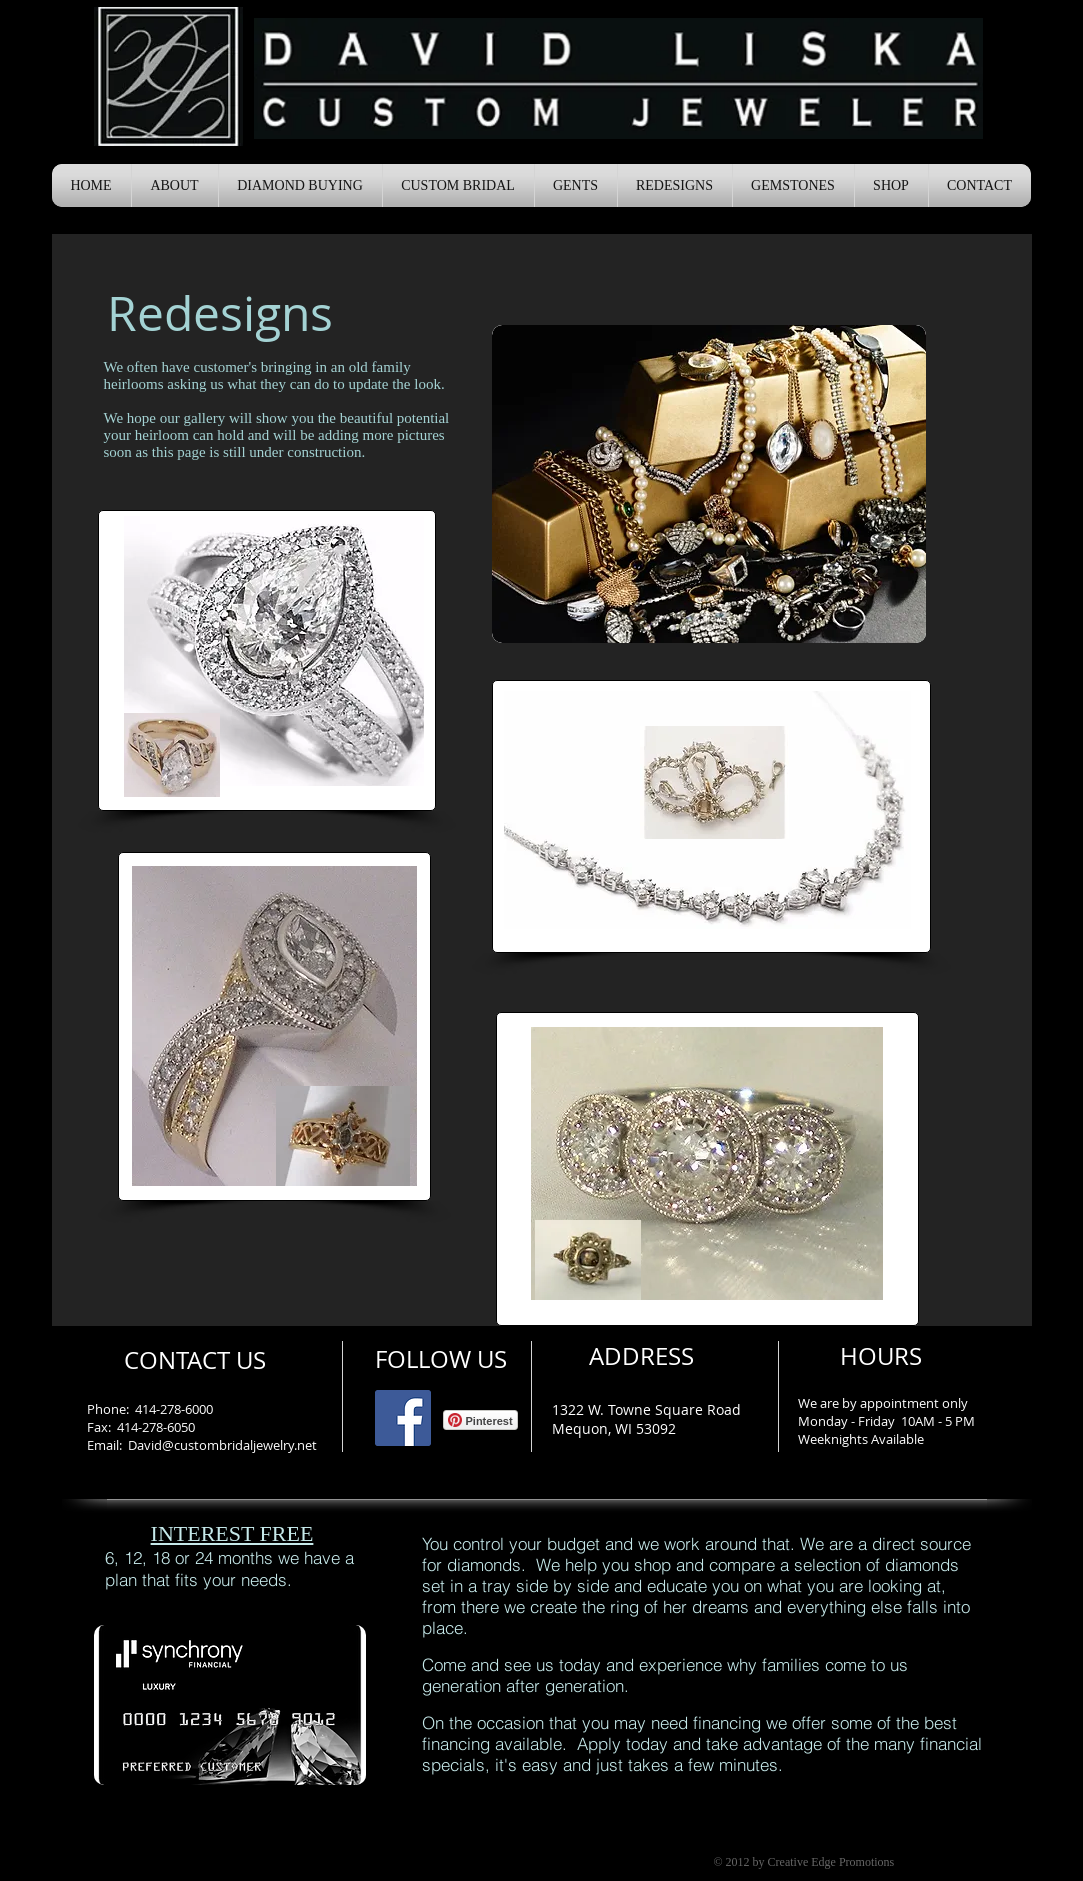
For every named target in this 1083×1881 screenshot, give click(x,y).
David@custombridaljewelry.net (222, 1445)
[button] (175, 185)
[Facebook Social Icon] (403, 1418)
